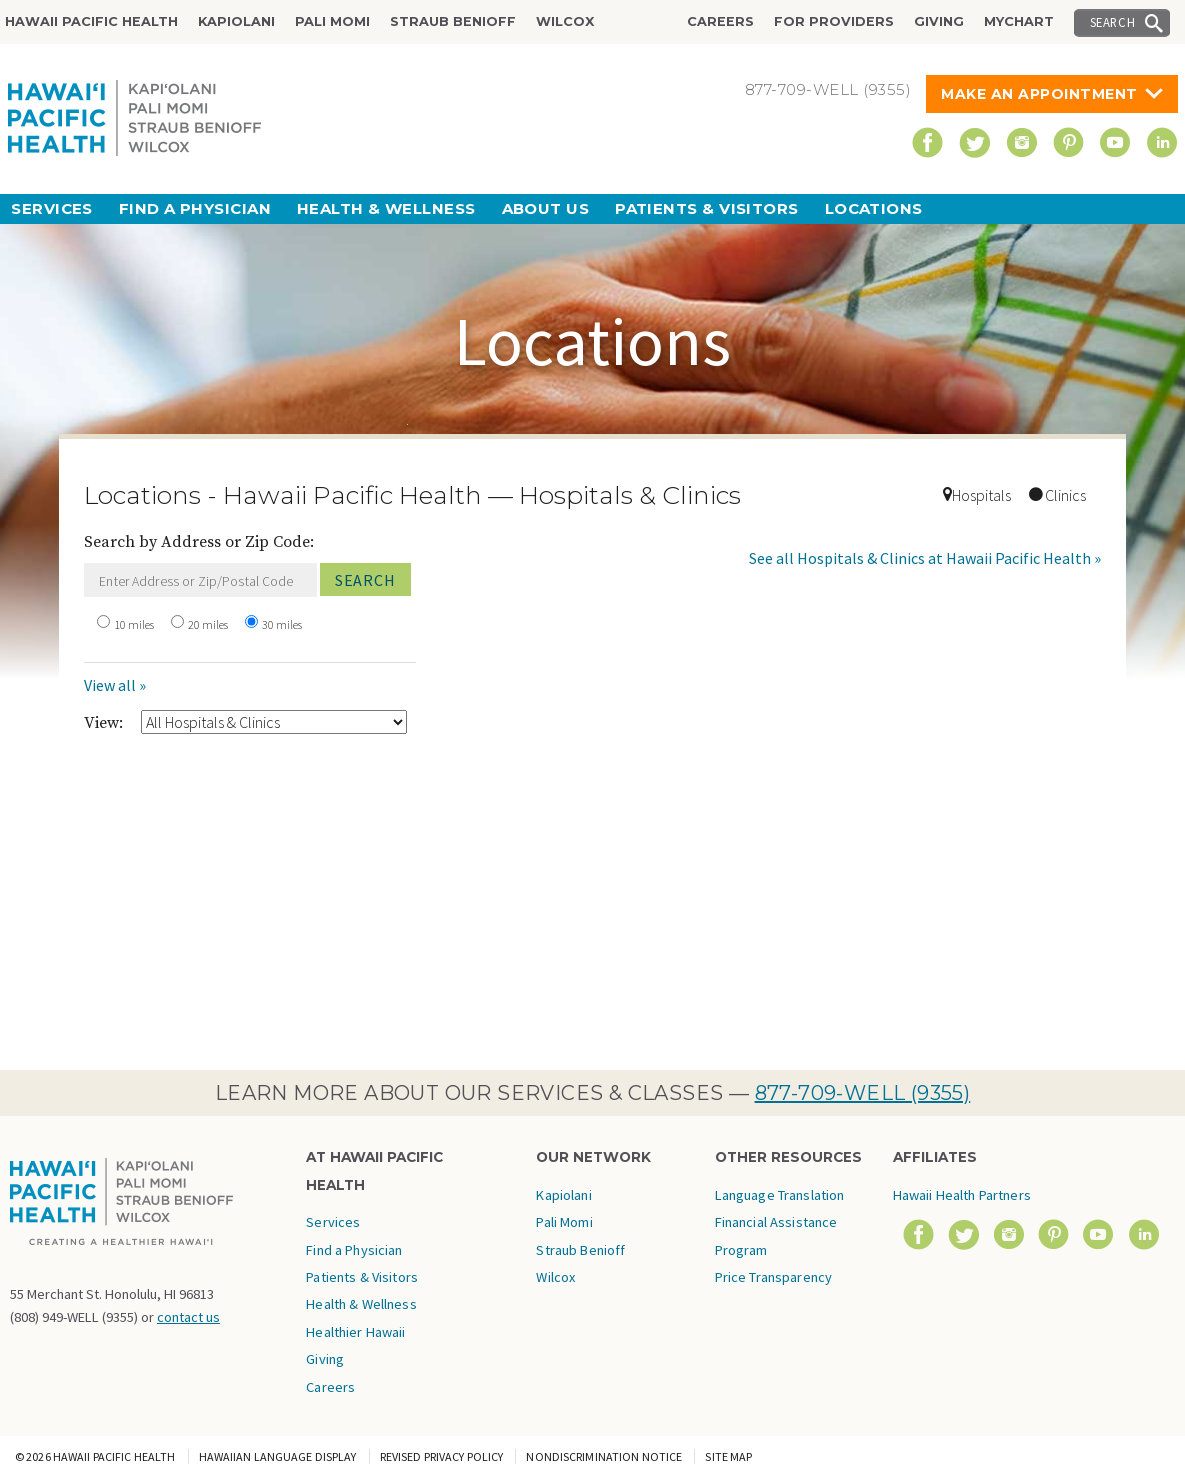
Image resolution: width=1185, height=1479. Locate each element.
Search (1113, 22)
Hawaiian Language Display (278, 1456)
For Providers (834, 21)
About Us (546, 208)
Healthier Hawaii (355, 1332)
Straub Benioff (453, 21)
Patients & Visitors (707, 208)
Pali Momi (332, 21)
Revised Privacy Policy (442, 1456)
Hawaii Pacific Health (91, 21)
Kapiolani (236, 21)
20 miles (208, 624)
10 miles (134, 624)
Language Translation (780, 1195)
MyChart (1019, 21)
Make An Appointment (1039, 94)
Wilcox (565, 21)
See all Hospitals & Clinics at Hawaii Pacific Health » (925, 558)
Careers (720, 21)
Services (52, 208)
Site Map (728, 1456)
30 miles (282, 624)
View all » (115, 685)
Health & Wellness (386, 208)
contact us (188, 1317)
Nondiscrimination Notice (604, 1456)
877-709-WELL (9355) (863, 1093)
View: (103, 723)
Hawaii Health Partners (962, 1195)
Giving (939, 21)
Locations (874, 208)
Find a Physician (195, 208)
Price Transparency (774, 1277)
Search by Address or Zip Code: (199, 542)
